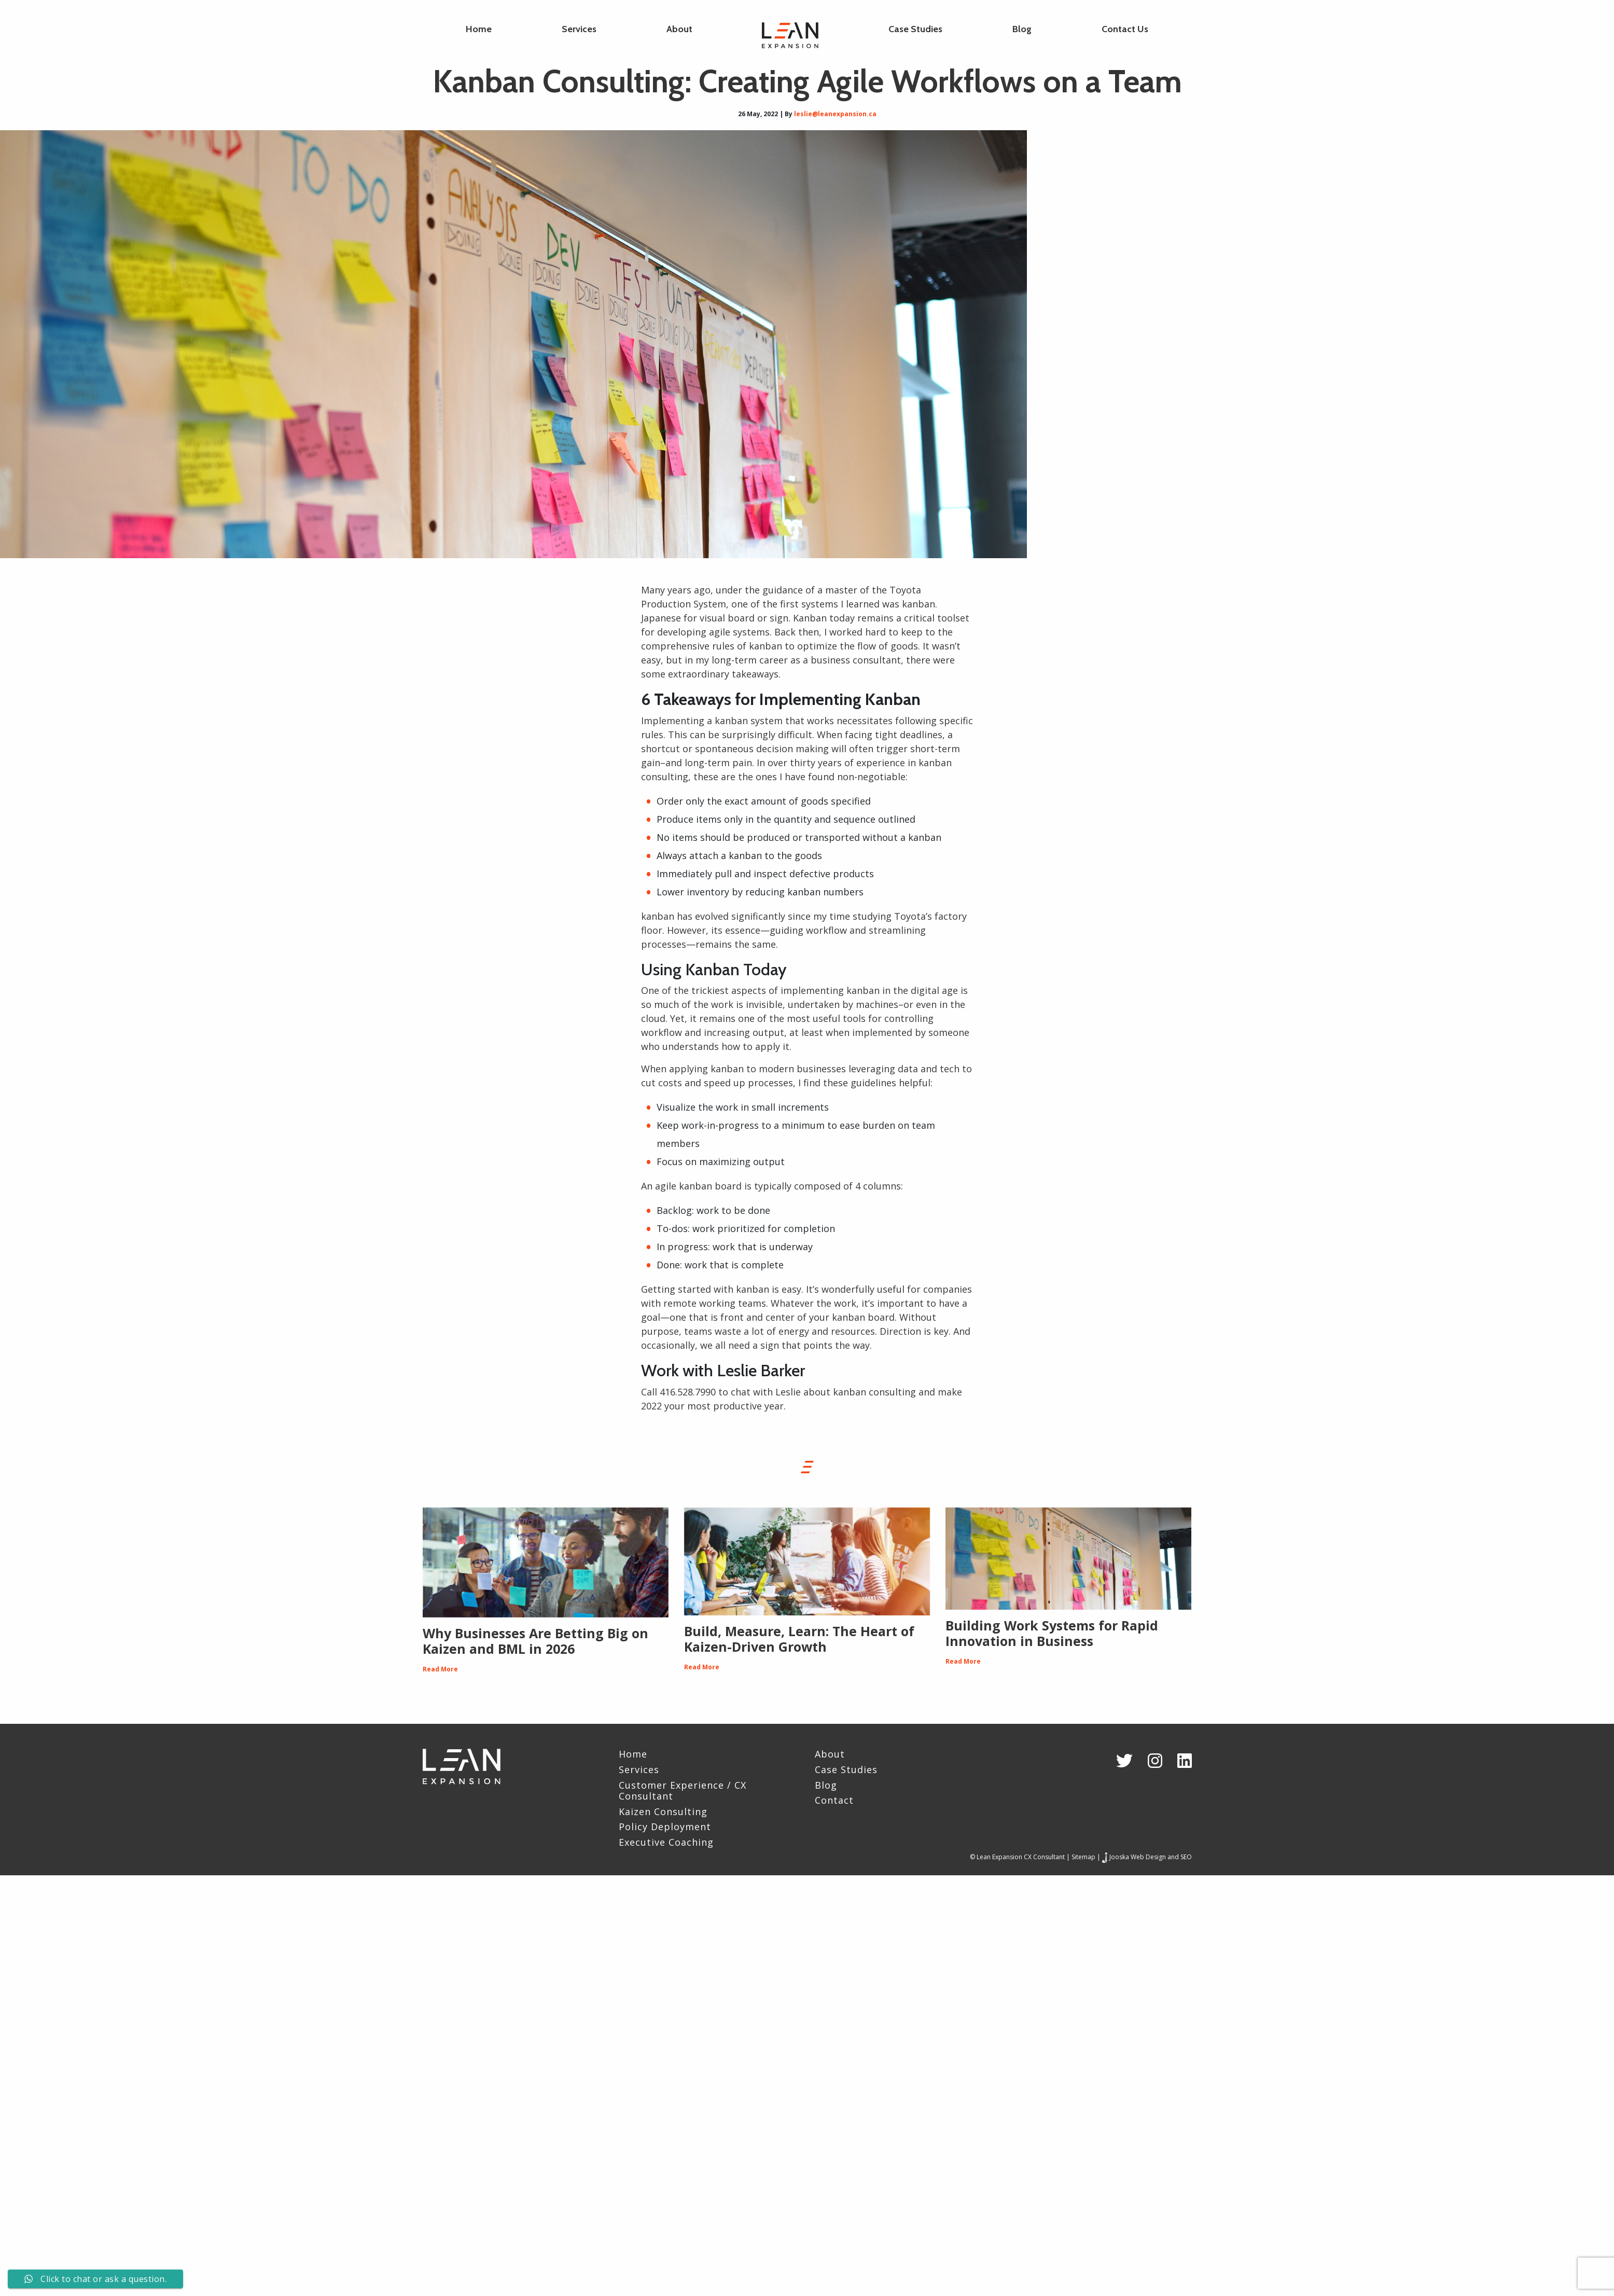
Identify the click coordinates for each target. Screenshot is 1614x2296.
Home (479, 29)
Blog (1022, 29)
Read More (440, 1669)
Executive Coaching (666, 1842)
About (679, 29)
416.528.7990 (688, 1392)
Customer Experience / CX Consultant (682, 1791)
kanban (918, 604)
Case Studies (915, 29)
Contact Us (1125, 29)
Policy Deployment (665, 1827)
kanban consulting (874, 1392)
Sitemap (1083, 1856)
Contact (834, 1800)
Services (579, 29)
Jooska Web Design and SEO (1150, 1856)
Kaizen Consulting (663, 1812)
